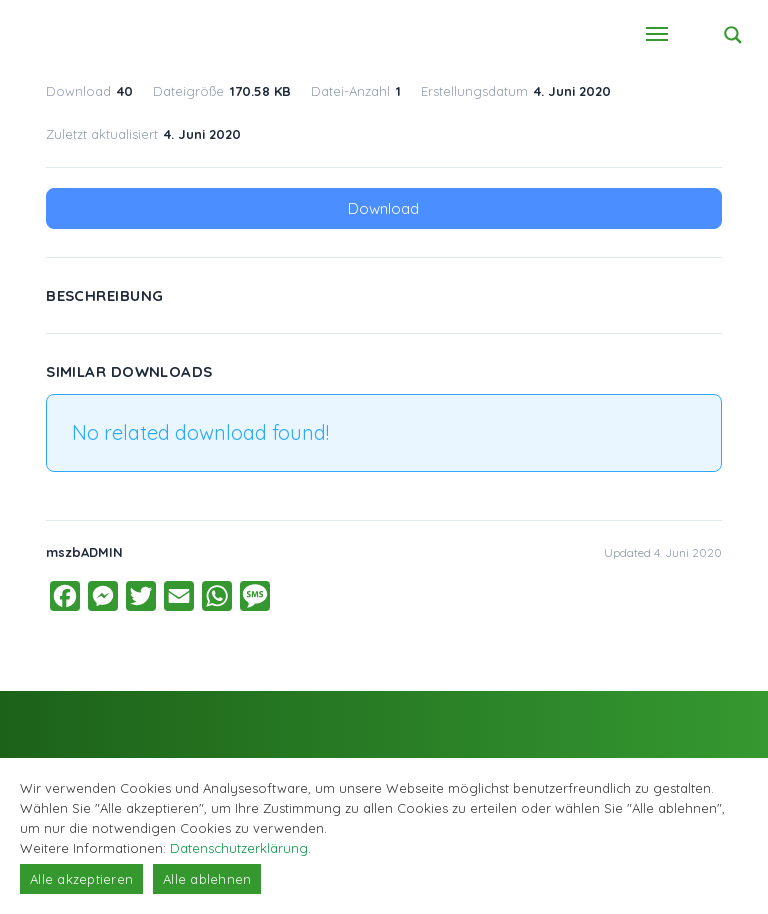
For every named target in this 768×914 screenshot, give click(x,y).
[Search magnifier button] (733, 35)
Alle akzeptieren (81, 879)
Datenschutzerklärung (239, 848)
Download (383, 208)
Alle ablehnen (207, 879)
